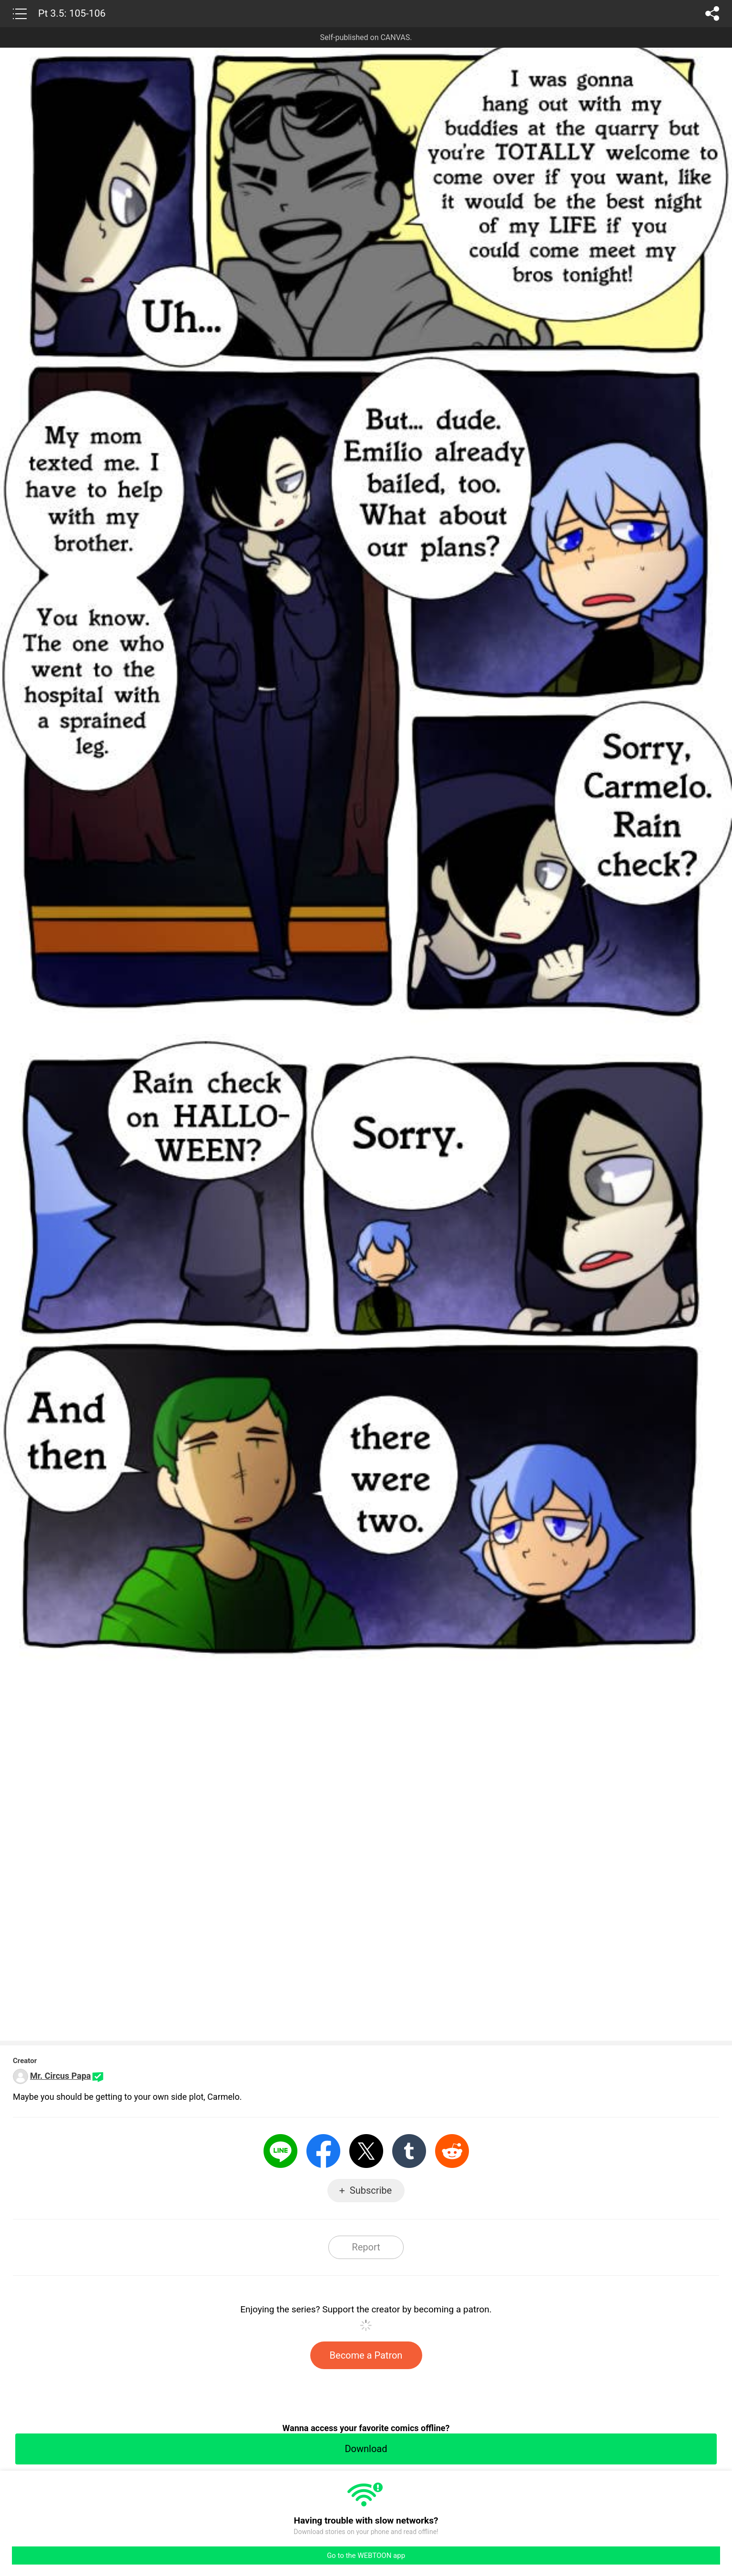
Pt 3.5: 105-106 (72, 13)
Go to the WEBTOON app (366, 2555)
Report (366, 2247)
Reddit (452, 2151)
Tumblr (409, 2151)
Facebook (323, 2151)
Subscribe (371, 2190)
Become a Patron (366, 2355)
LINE (280, 2151)
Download (366, 2448)
